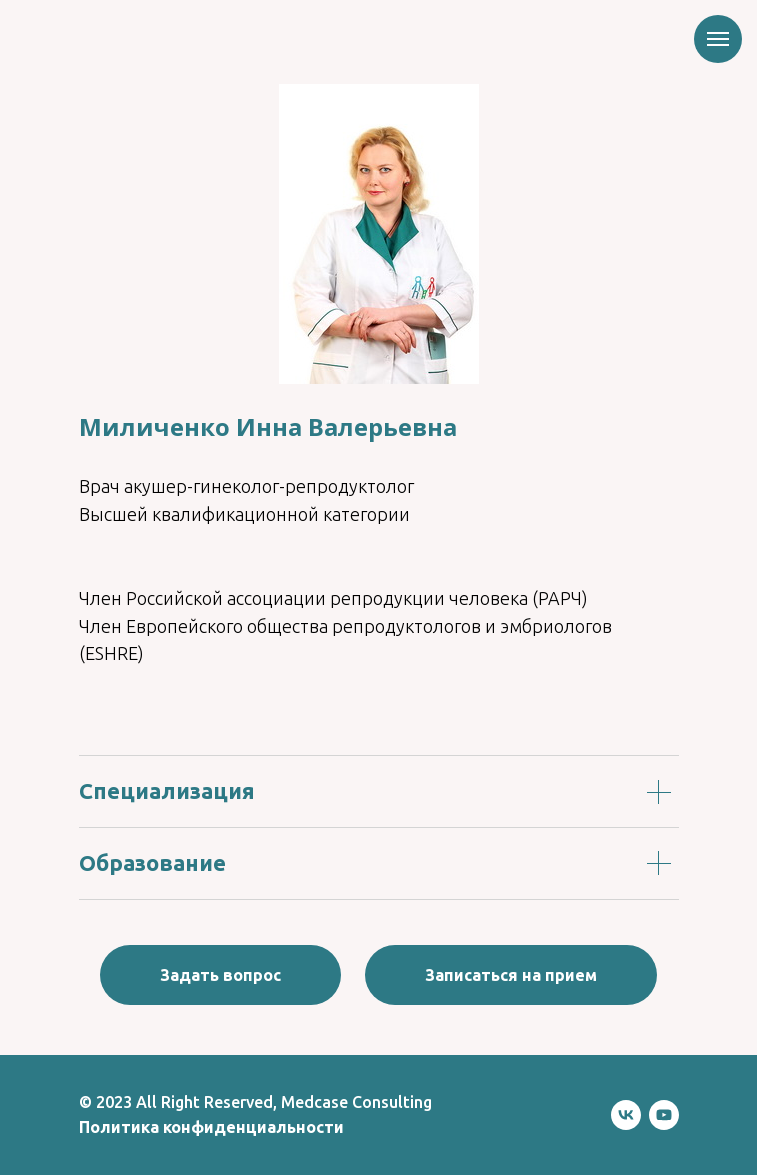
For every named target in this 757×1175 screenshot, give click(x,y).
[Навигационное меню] (718, 39)
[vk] (626, 1115)
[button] (220, 975)
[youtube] (664, 1115)
